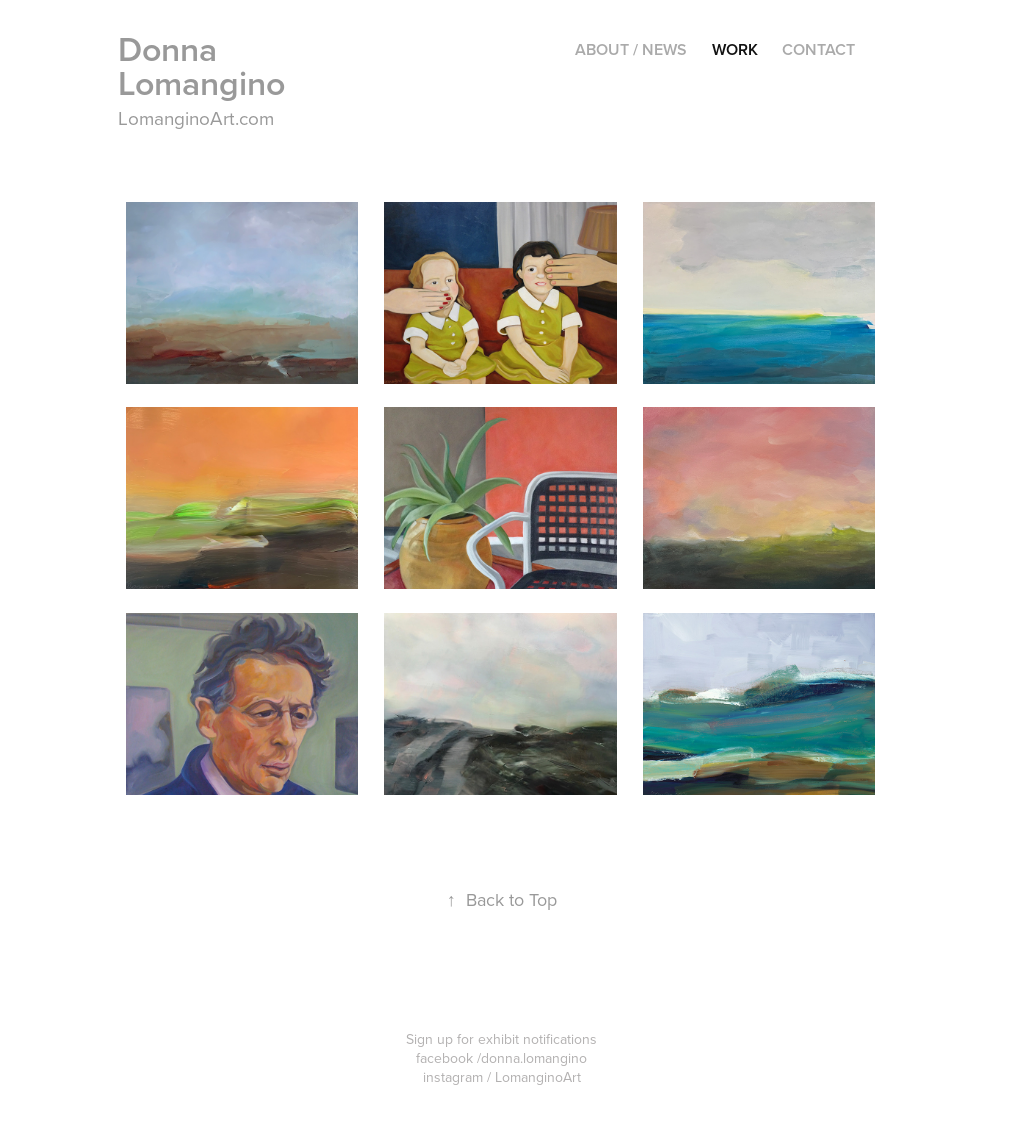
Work (735, 49)
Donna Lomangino (201, 65)
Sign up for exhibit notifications (501, 1039)
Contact (818, 49)
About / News (631, 49)
